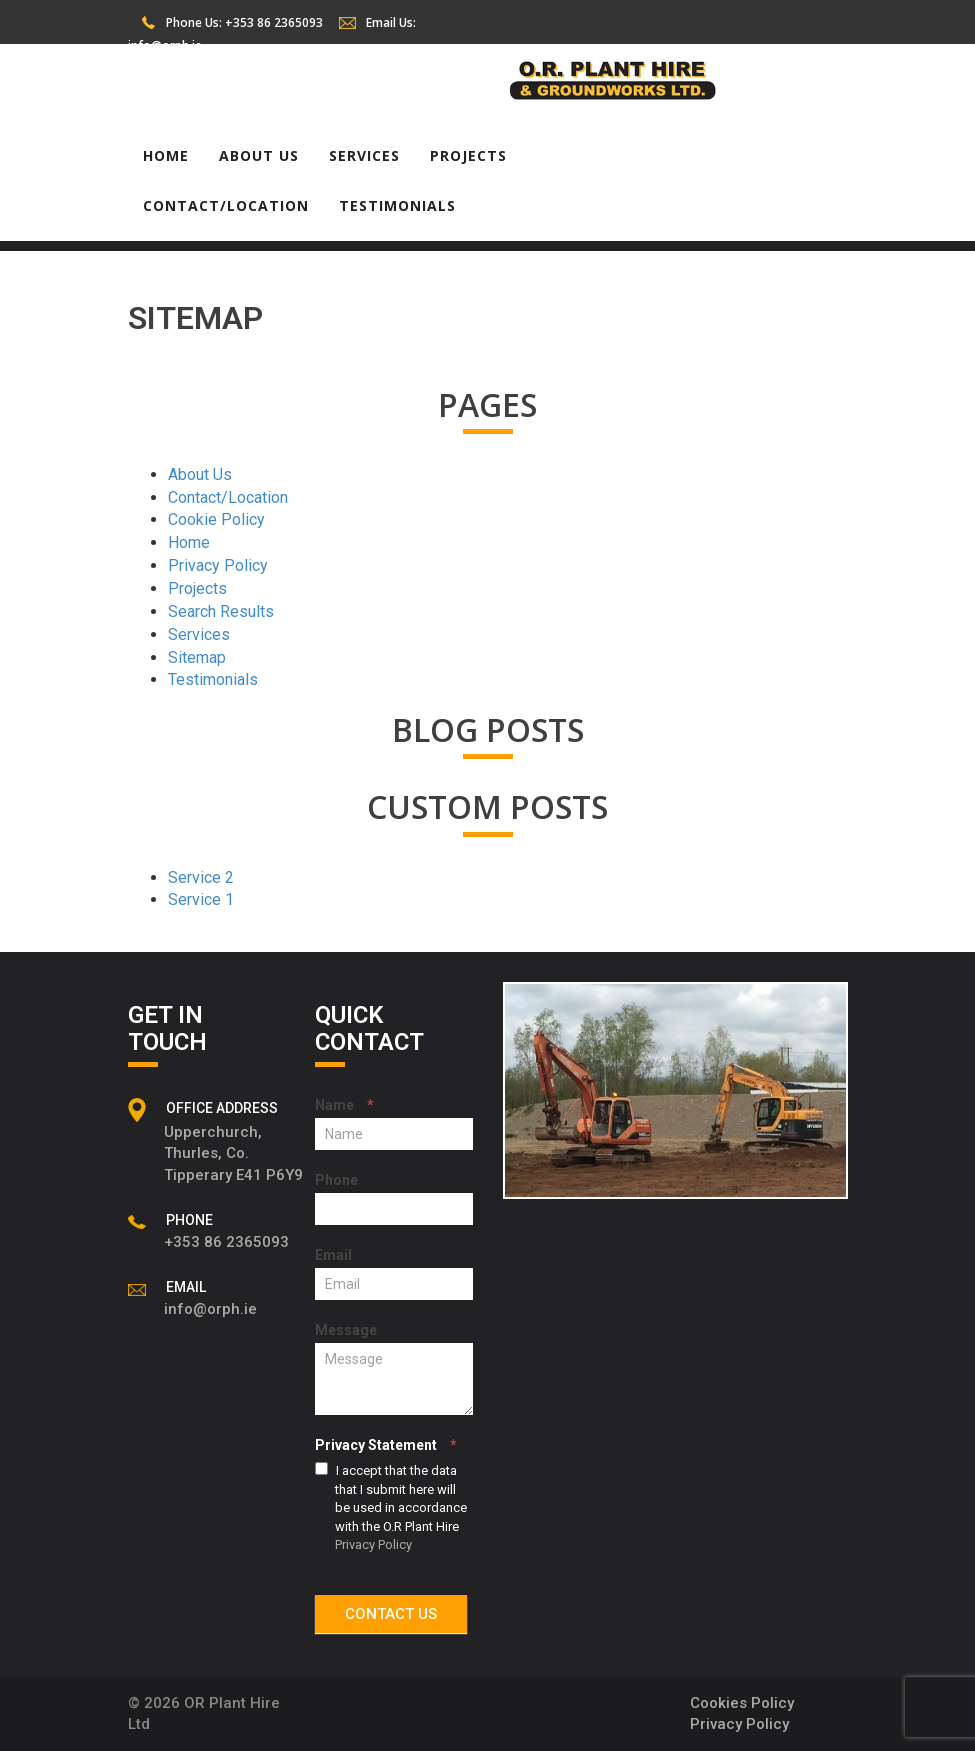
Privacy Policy (218, 565)
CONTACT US (391, 1614)
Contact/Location (226, 205)
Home (166, 155)
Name (344, 1105)
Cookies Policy (742, 1703)
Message (346, 1330)
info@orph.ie (165, 45)
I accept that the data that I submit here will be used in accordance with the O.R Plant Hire (391, 1507)
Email (333, 1255)
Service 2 (201, 877)
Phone (336, 1180)
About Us (259, 155)
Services (364, 155)
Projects (468, 155)
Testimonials (397, 205)
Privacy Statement (386, 1445)
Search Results (221, 611)
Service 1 (201, 899)
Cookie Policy (216, 519)
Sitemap (197, 657)
